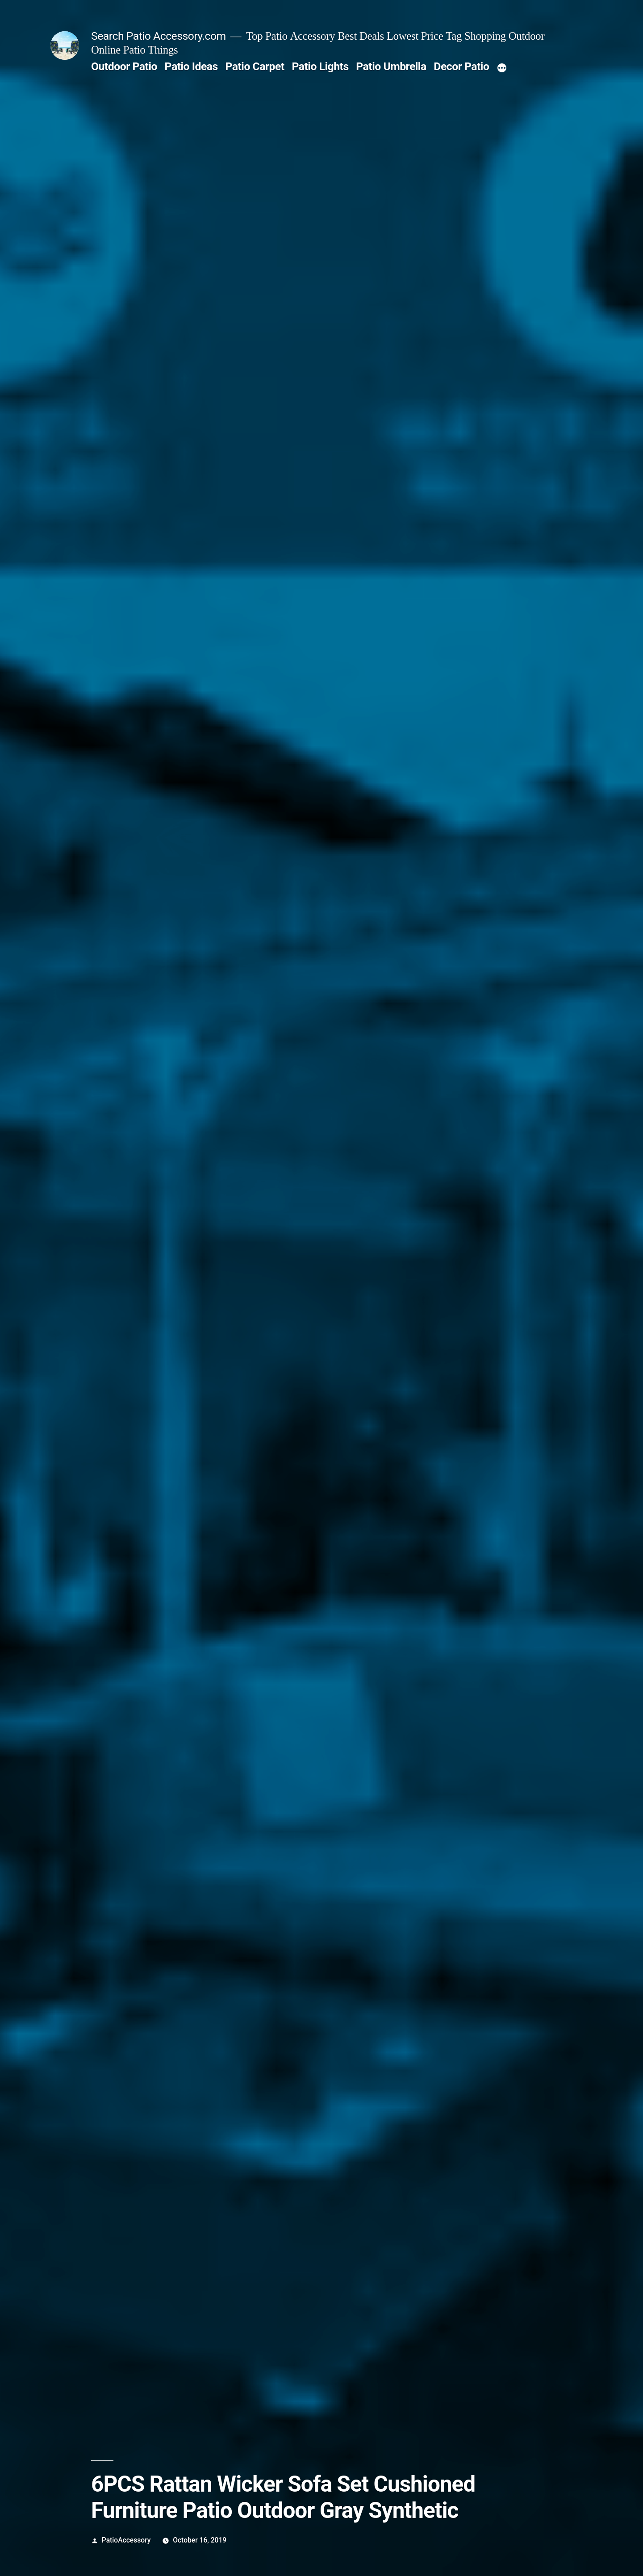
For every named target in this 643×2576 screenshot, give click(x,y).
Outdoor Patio (124, 66)
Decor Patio (461, 66)
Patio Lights (320, 66)
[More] (502, 68)
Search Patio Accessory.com (158, 35)
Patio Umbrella (391, 66)
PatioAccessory (126, 2540)
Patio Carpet (254, 66)
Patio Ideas (191, 66)
